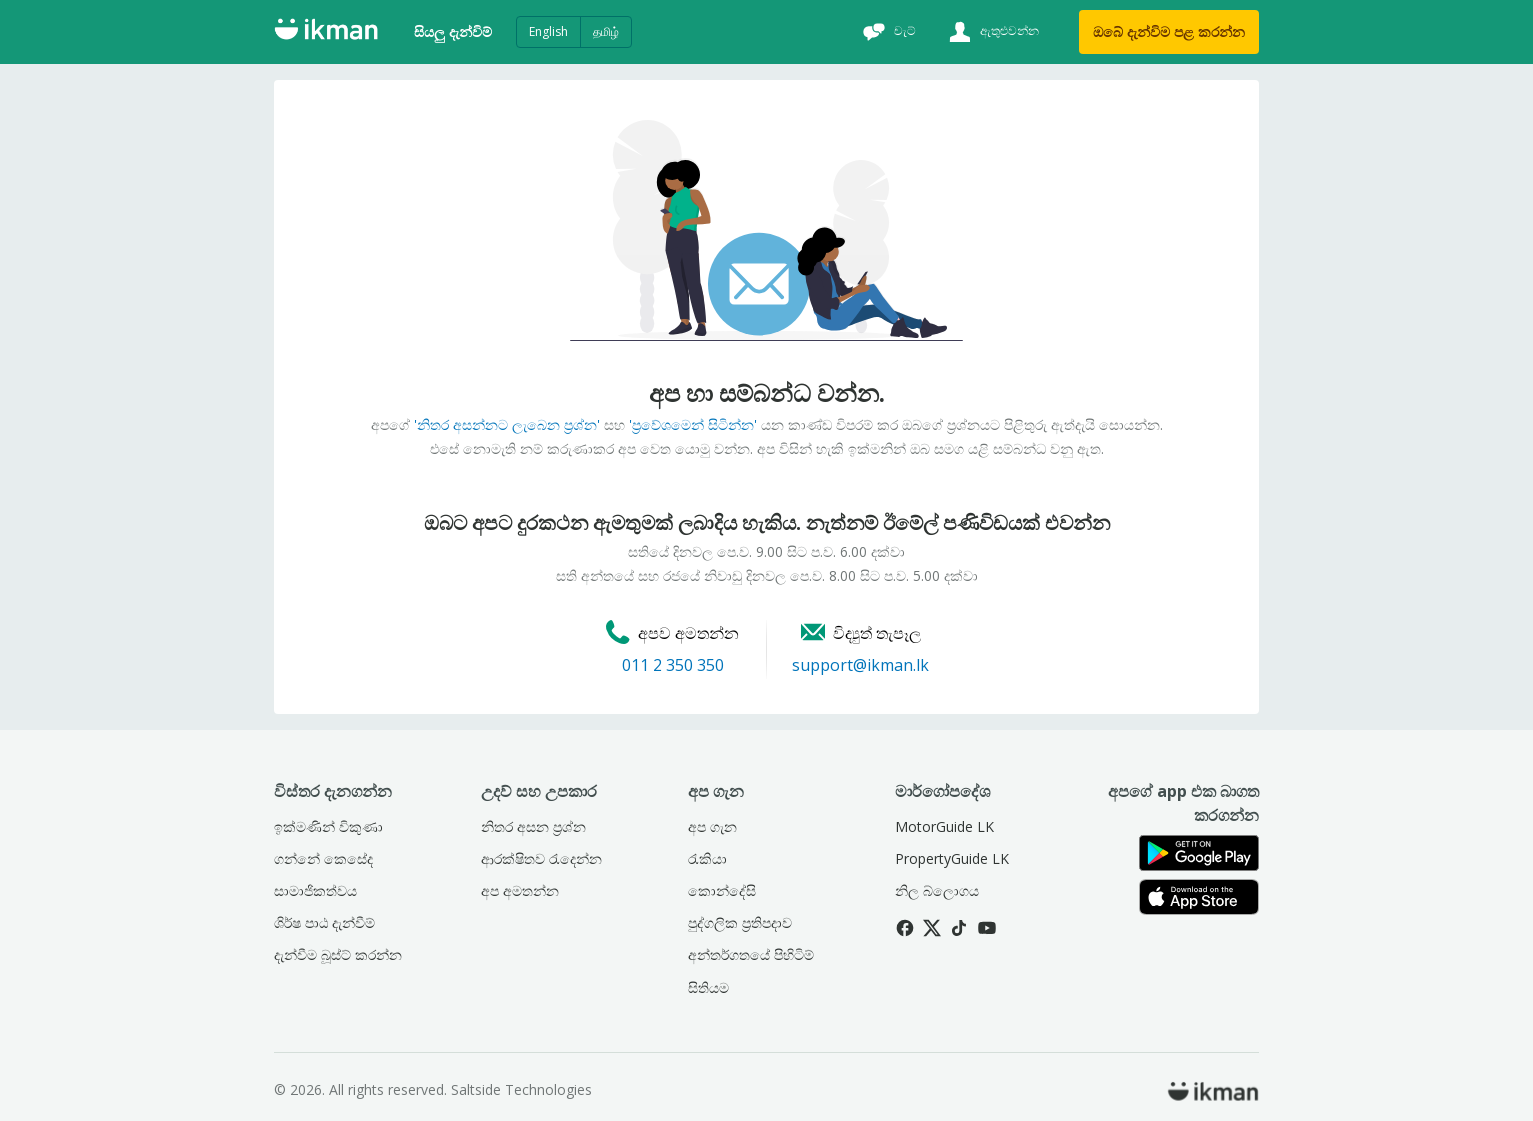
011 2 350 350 (673, 665)
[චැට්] (887, 32)
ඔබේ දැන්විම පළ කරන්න (1169, 31)
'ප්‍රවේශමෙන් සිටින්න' (693, 424)
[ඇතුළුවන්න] (991, 32)
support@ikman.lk (860, 665)
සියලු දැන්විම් (453, 31)
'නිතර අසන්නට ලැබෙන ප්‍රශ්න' (507, 424)
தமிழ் (606, 31)
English (548, 31)
